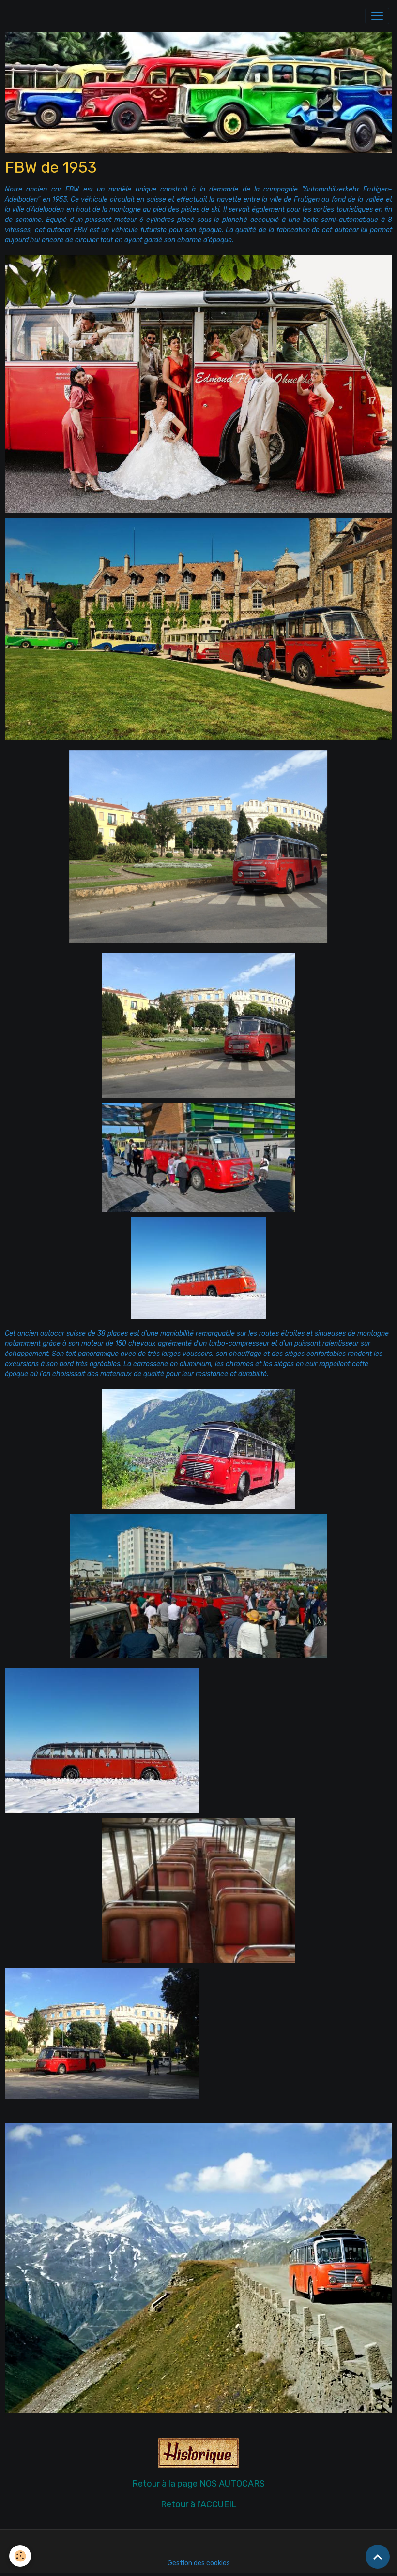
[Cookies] (20, 2556)
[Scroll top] (378, 2557)
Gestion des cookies (199, 2563)
